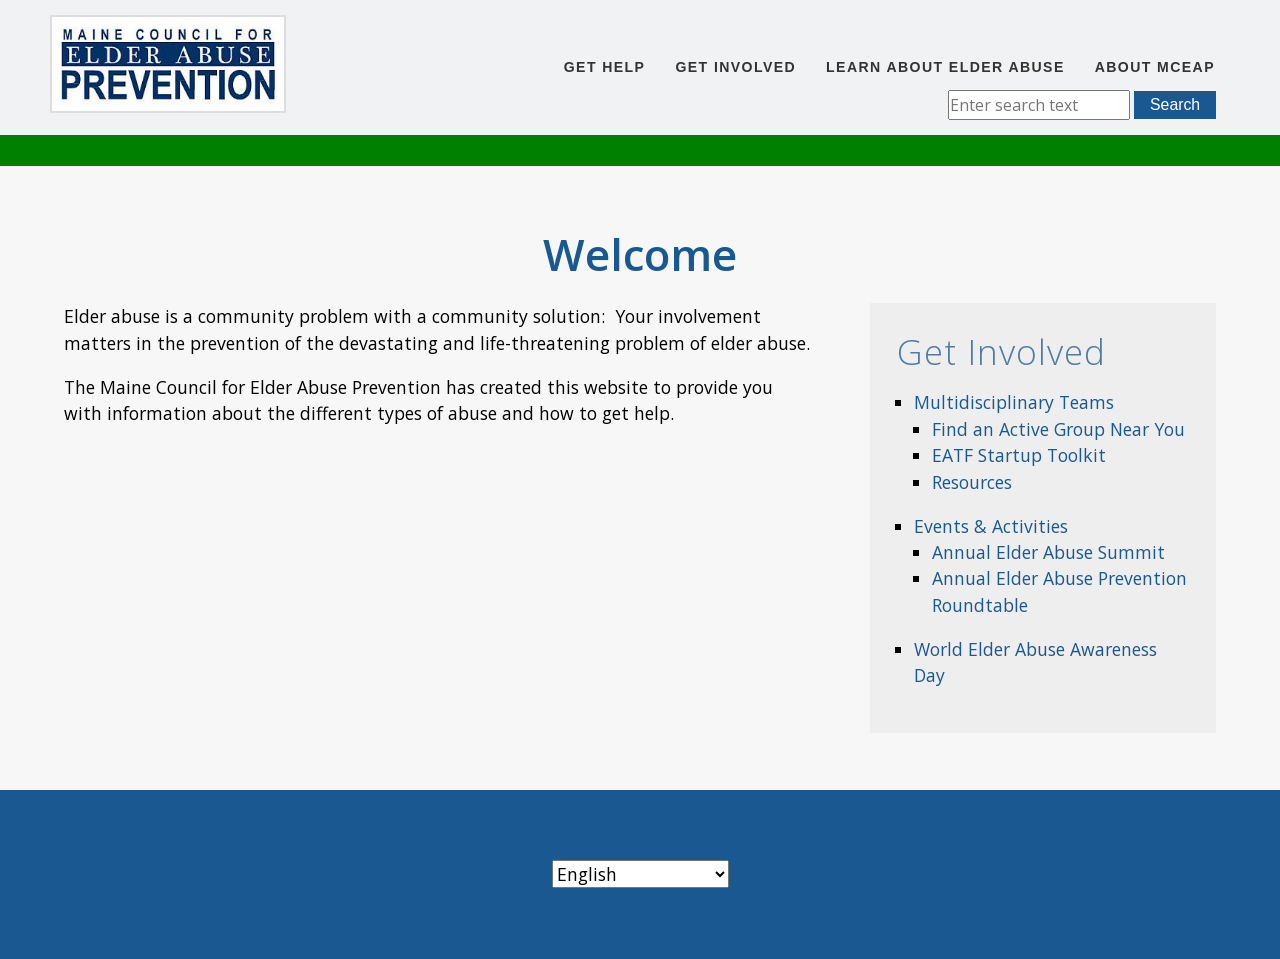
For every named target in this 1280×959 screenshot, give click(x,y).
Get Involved (735, 67)
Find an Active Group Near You (1058, 429)
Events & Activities (991, 526)
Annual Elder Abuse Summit (1048, 552)
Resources (972, 482)
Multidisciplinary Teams (1014, 402)
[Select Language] (640, 874)
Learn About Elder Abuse (945, 67)
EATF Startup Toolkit (1019, 455)
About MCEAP (1155, 67)
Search (1175, 104)
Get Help (605, 67)
